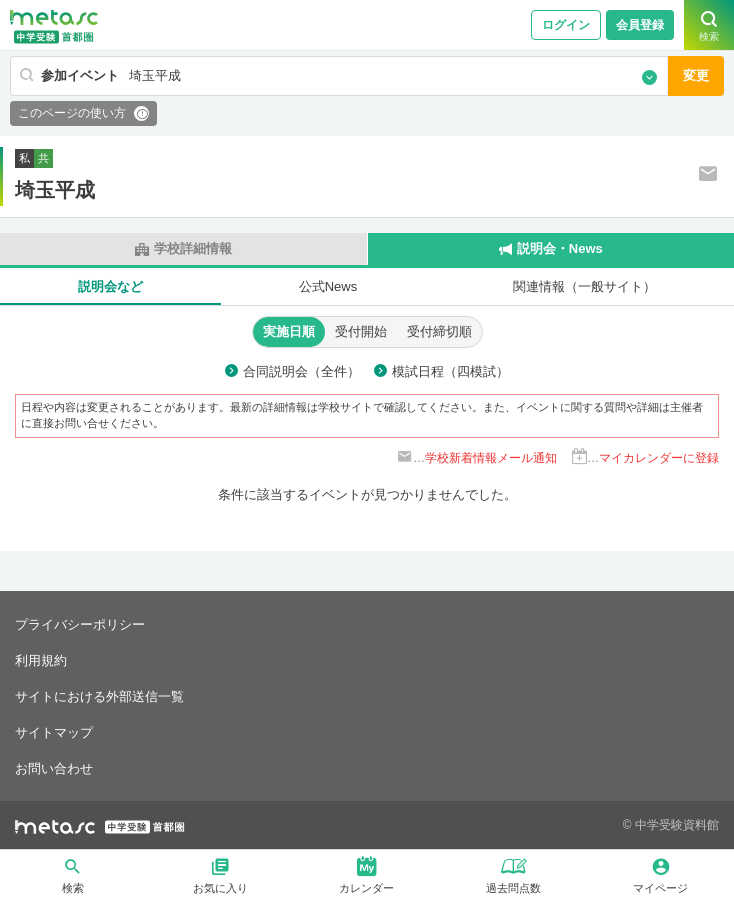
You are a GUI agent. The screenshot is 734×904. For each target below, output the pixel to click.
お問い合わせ (54, 768)
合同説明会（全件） (301, 371)
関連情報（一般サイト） (584, 286)
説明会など (110, 286)
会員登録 (640, 25)
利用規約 (41, 660)
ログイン (566, 25)
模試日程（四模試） (450, 371)
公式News (328, 286)
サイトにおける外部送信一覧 (99, 696)
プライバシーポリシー (80, 624)
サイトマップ (54, 732)
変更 (696, 75)
